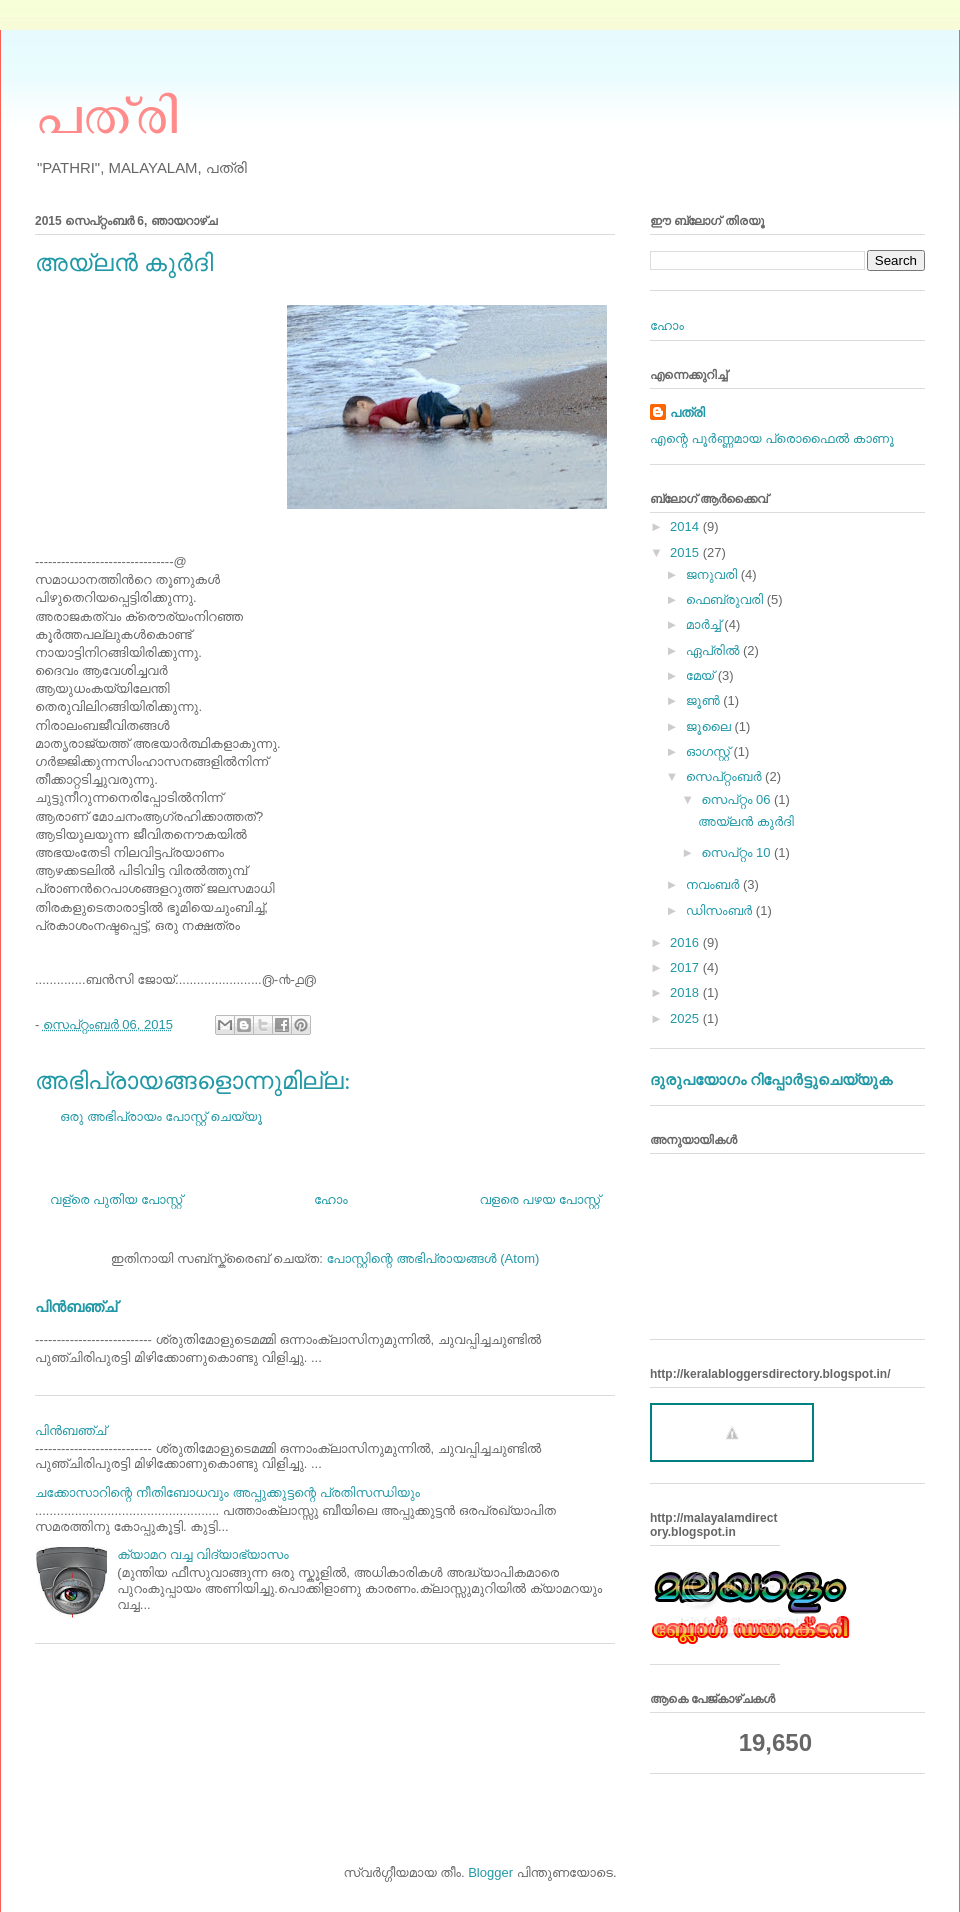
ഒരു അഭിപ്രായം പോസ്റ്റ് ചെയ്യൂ (161, 1116)
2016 (686, 942)
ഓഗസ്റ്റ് (710, 751)
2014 (686, 526)
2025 (686, 1018)
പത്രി (106, 113)
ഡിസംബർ (721, 910)
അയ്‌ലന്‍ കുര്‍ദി (746, 821)
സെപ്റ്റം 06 (737, 799)
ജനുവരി (713, 574)
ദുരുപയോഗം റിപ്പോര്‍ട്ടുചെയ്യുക (771, 1079)
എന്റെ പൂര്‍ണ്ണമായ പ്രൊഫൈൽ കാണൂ (772, 438)
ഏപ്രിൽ (714, 650)
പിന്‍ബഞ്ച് (76, 1306)
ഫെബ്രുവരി (726, 599)
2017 (686, 967)
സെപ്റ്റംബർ (725, 776)
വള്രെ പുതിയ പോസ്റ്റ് (116, 1199)
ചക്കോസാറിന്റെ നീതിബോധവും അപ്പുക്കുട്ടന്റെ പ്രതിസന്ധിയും (227, 1492)
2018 (686, 992)
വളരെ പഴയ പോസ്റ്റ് (539, 1199)
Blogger (490, 1872)
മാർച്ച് (705, 624)
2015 (686, 552)
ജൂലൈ (710, 726)
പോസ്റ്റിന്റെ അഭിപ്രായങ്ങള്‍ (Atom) (432, 1258)
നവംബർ (714, 884)
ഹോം (331, 1199)
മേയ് (702, 675)
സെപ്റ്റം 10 (737, 852)
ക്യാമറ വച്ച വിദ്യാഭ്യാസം (202, 1554)
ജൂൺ (705, 700)
